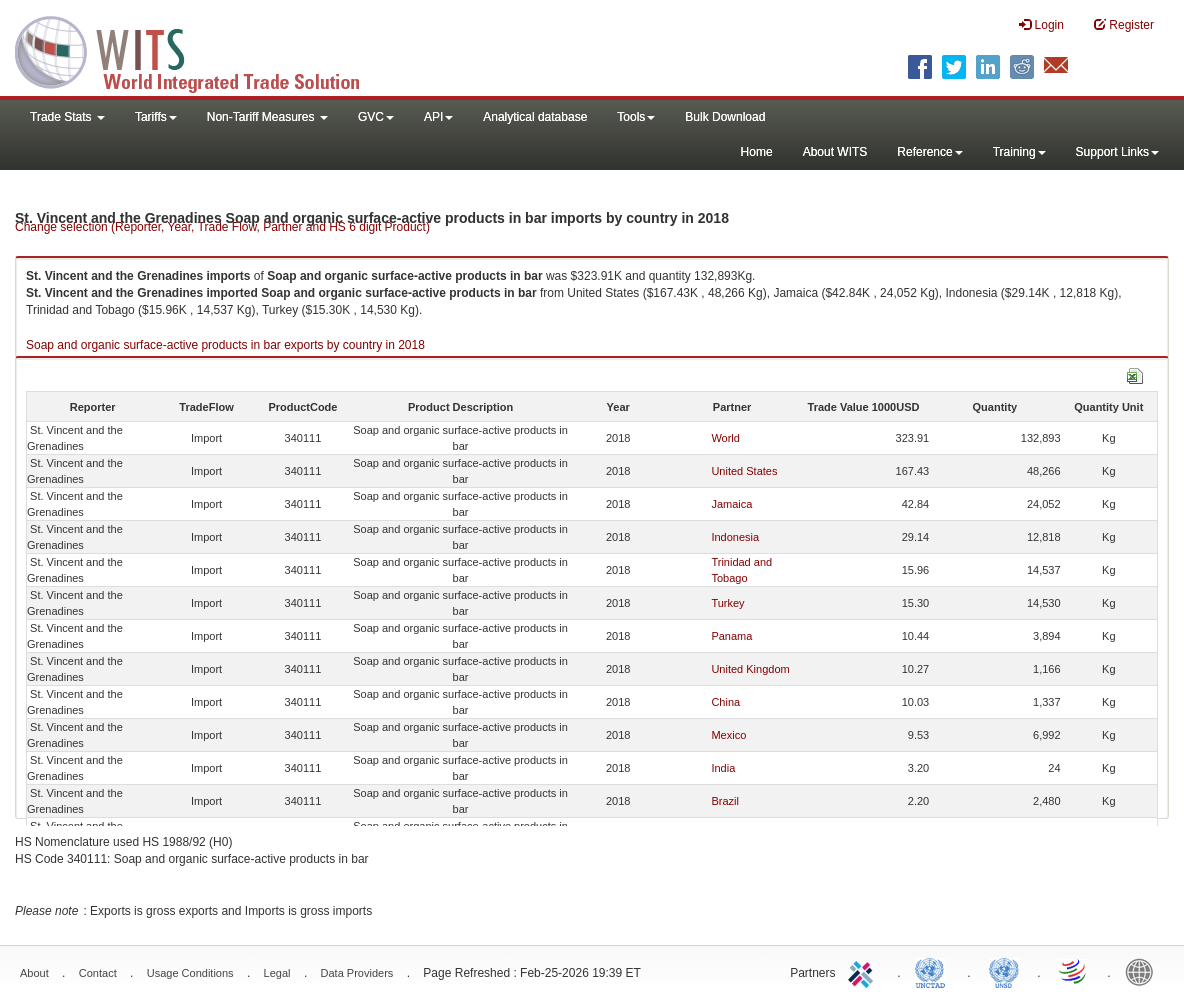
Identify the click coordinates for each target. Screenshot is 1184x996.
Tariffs (156, 117)
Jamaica (731, 504)
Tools (636, 117)
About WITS (835, 152)
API (438, 117)
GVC (376, 117)
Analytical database (535, 117)
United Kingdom (750, 669)
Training (1019, 152)
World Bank (1144, 971)
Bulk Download (725, 117)
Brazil (725, 801)
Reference (929, 152)
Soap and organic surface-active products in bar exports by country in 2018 (225, 345)
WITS (200, 50)
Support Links (1117, 152)
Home (757, 152)
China (725, 702)
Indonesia (735, 537)
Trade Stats (67, 117)
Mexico (728, 735)
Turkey (727, 603)
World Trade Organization (1074, 971)
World (725, 438)
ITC (864, 971)
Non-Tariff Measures (267, 117)
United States (744, 471)
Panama (731, 636)
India (723, 768)
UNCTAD (934, 971)
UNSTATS (1004, 971)
